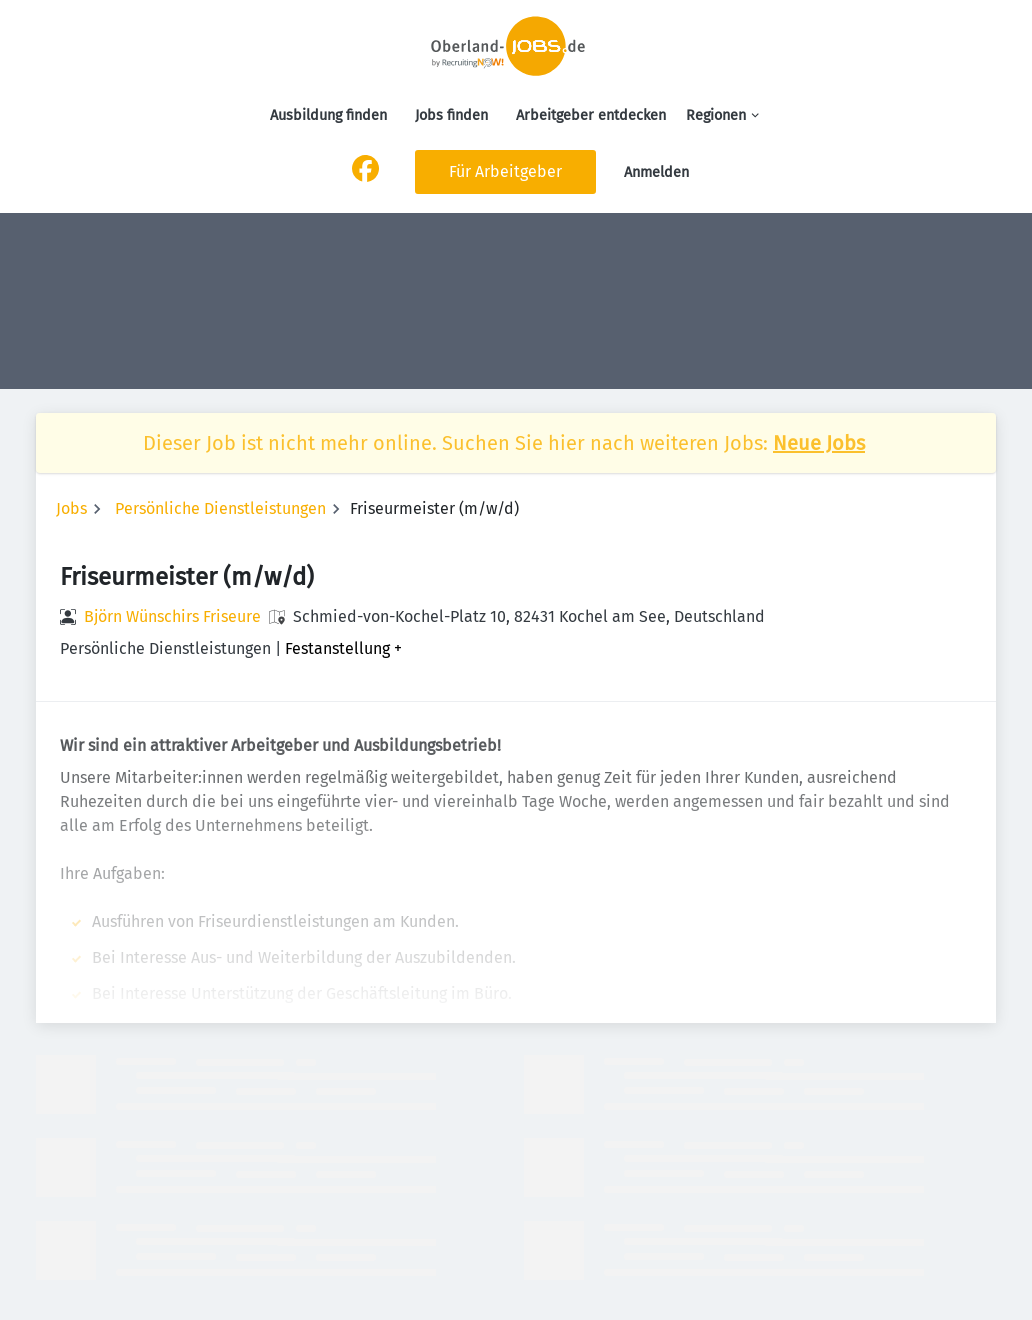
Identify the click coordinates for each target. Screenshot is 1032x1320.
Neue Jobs (819, 443)
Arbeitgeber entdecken (591, 115)
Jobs (71, 508)
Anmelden (656, 172)
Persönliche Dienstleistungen (220, 508)
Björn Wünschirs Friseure (172, 616)
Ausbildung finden (328, 115)
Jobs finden (451, 115)
